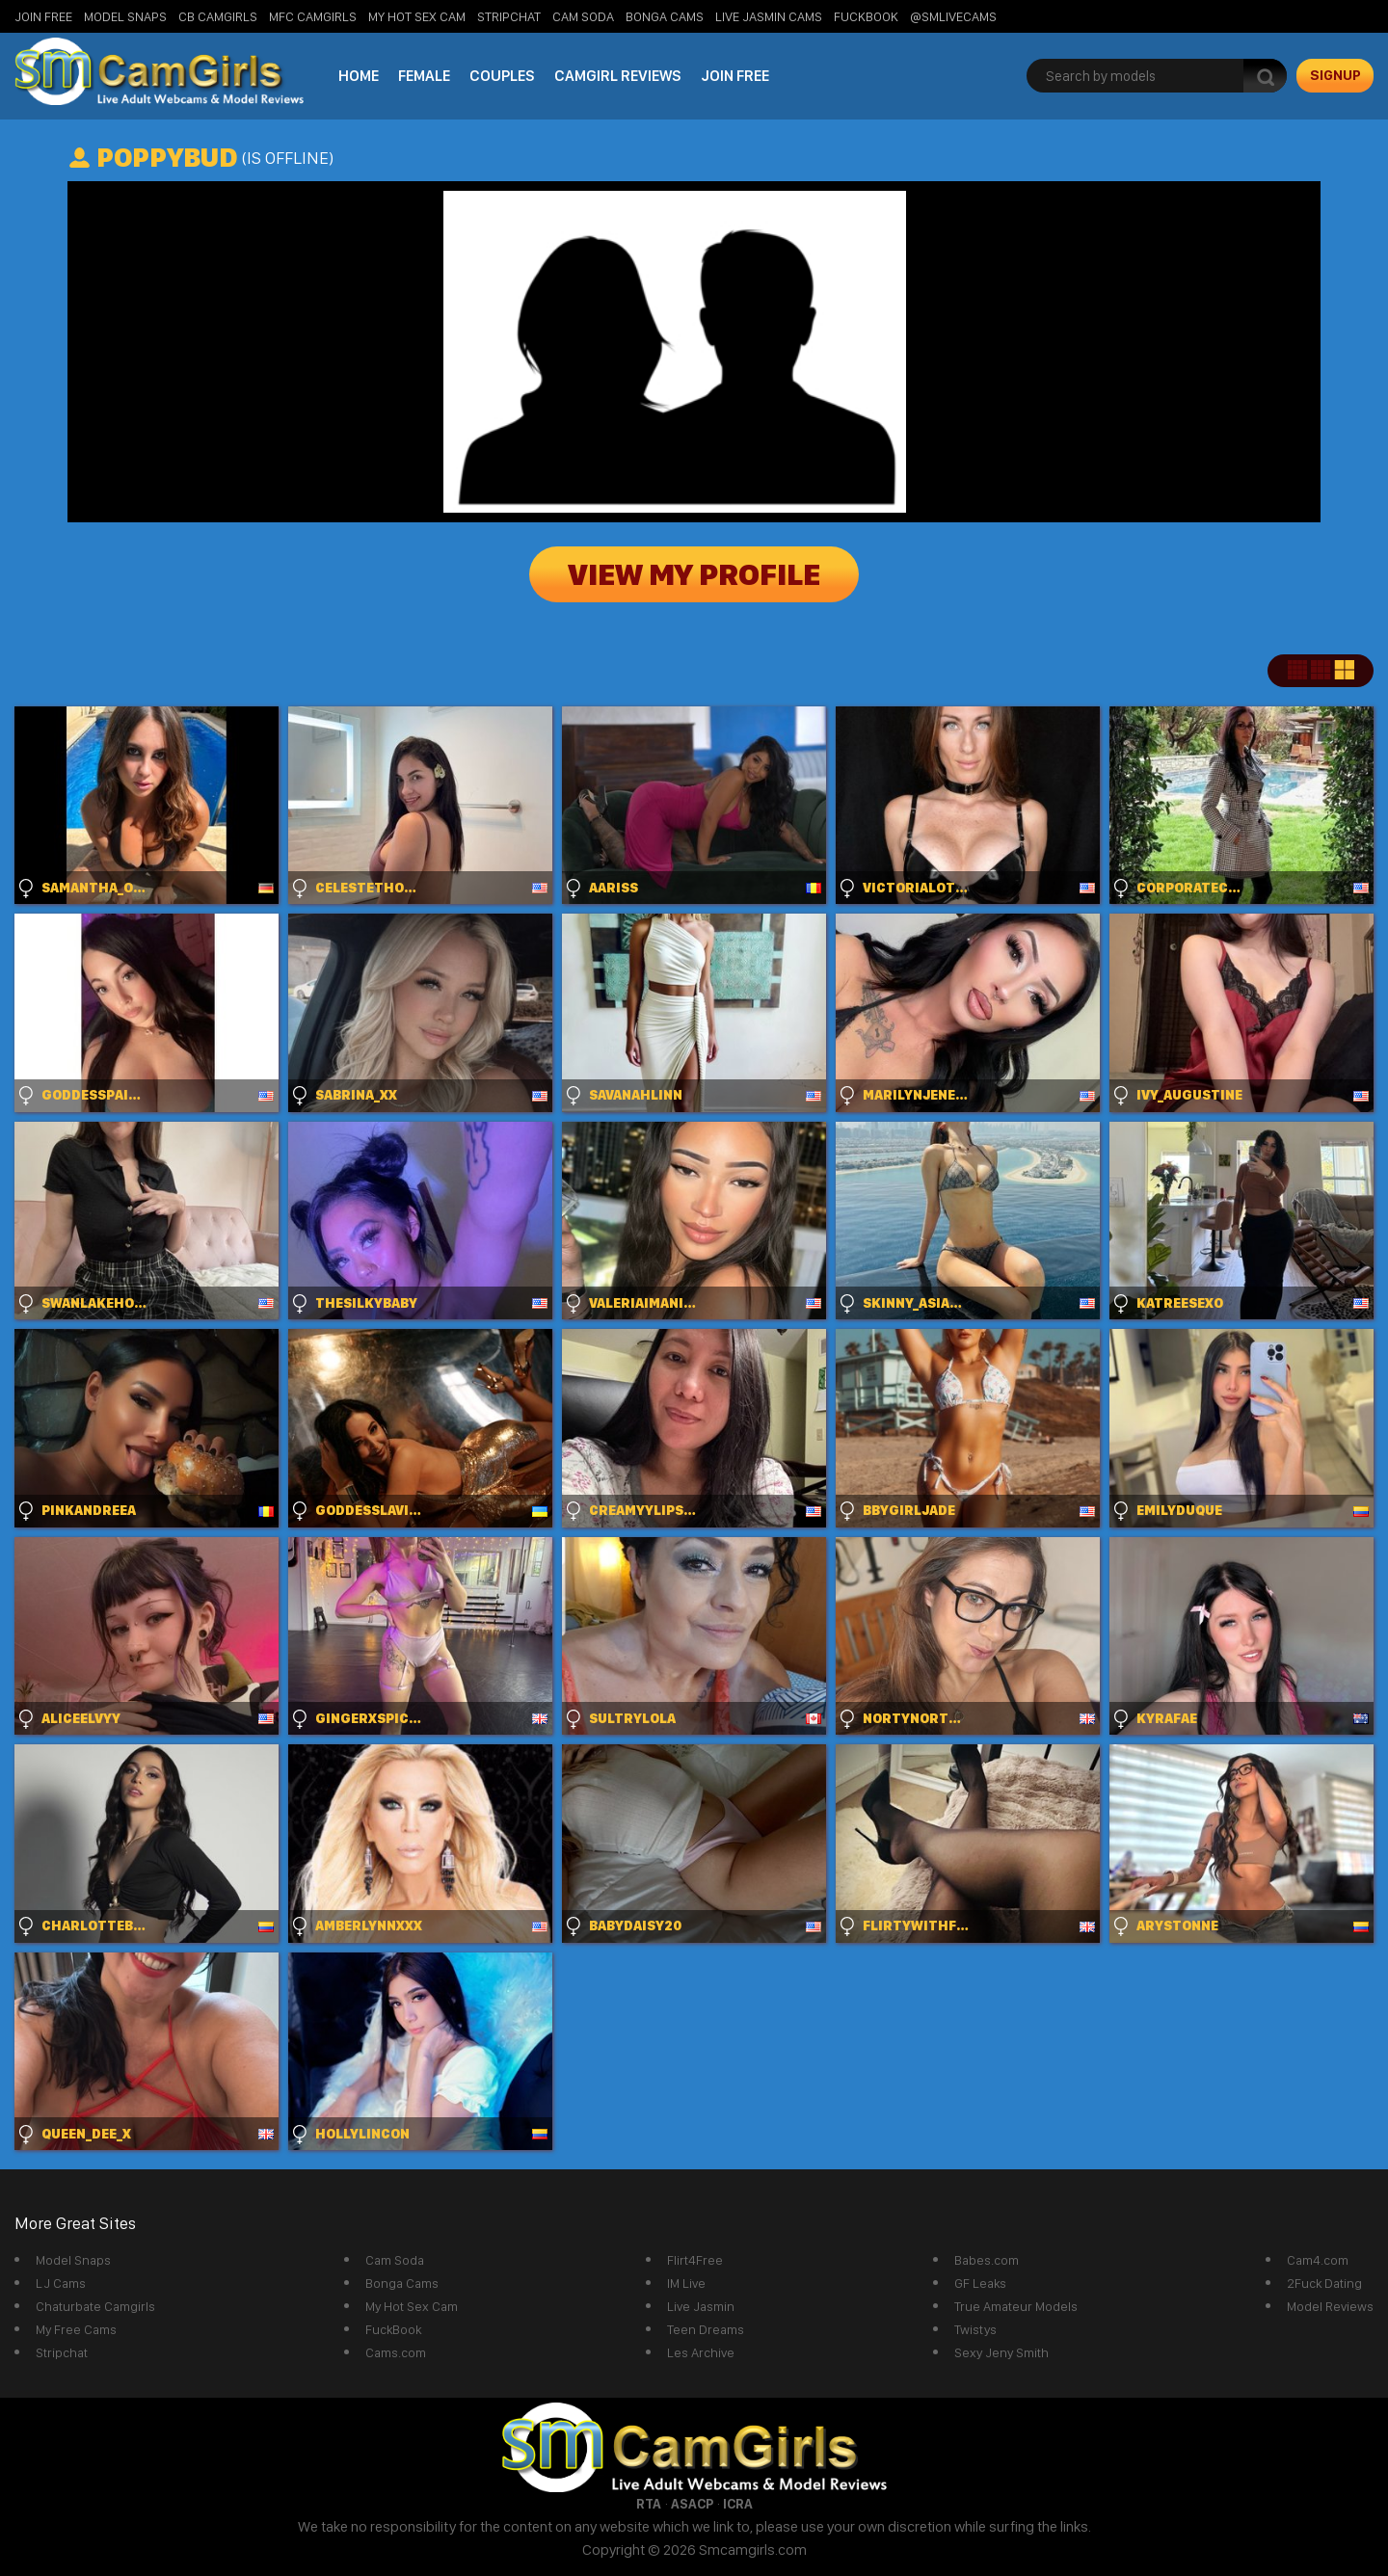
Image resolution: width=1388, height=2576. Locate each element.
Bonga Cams (665, 16)
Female (424, 75)
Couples (502, 75)
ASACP (692, 2503)
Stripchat (62, 2352)
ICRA (738, 2503)
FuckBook (866, 16)
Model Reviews (1330, 2306)
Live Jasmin (700, 2306)
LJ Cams (61, 2283)
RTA (648, 2503)
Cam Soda (583, 16)
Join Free (43, 16)
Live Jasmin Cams (768, 16)
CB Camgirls (217, 16)
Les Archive (700, 2352)
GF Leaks (980, 2283)
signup (1335, 75)
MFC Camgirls (313, 16)
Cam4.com (1317, 2260)
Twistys (975, 2329)
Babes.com (986, 2260)
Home (358, 75)
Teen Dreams (705, 2329)
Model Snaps (125, 16)
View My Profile (694, 574)
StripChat (509, 16)
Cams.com (395, 2352)
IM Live (686, 2283)
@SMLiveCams (953, 16)
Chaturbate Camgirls (95, 2306)
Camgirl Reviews (617, 75)
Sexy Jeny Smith (1001, 2352)
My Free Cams (76, 2329)
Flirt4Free (695, 2260)
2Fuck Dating (1324, 2283)
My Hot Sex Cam (417, 16)
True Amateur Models (1016, 2306)
